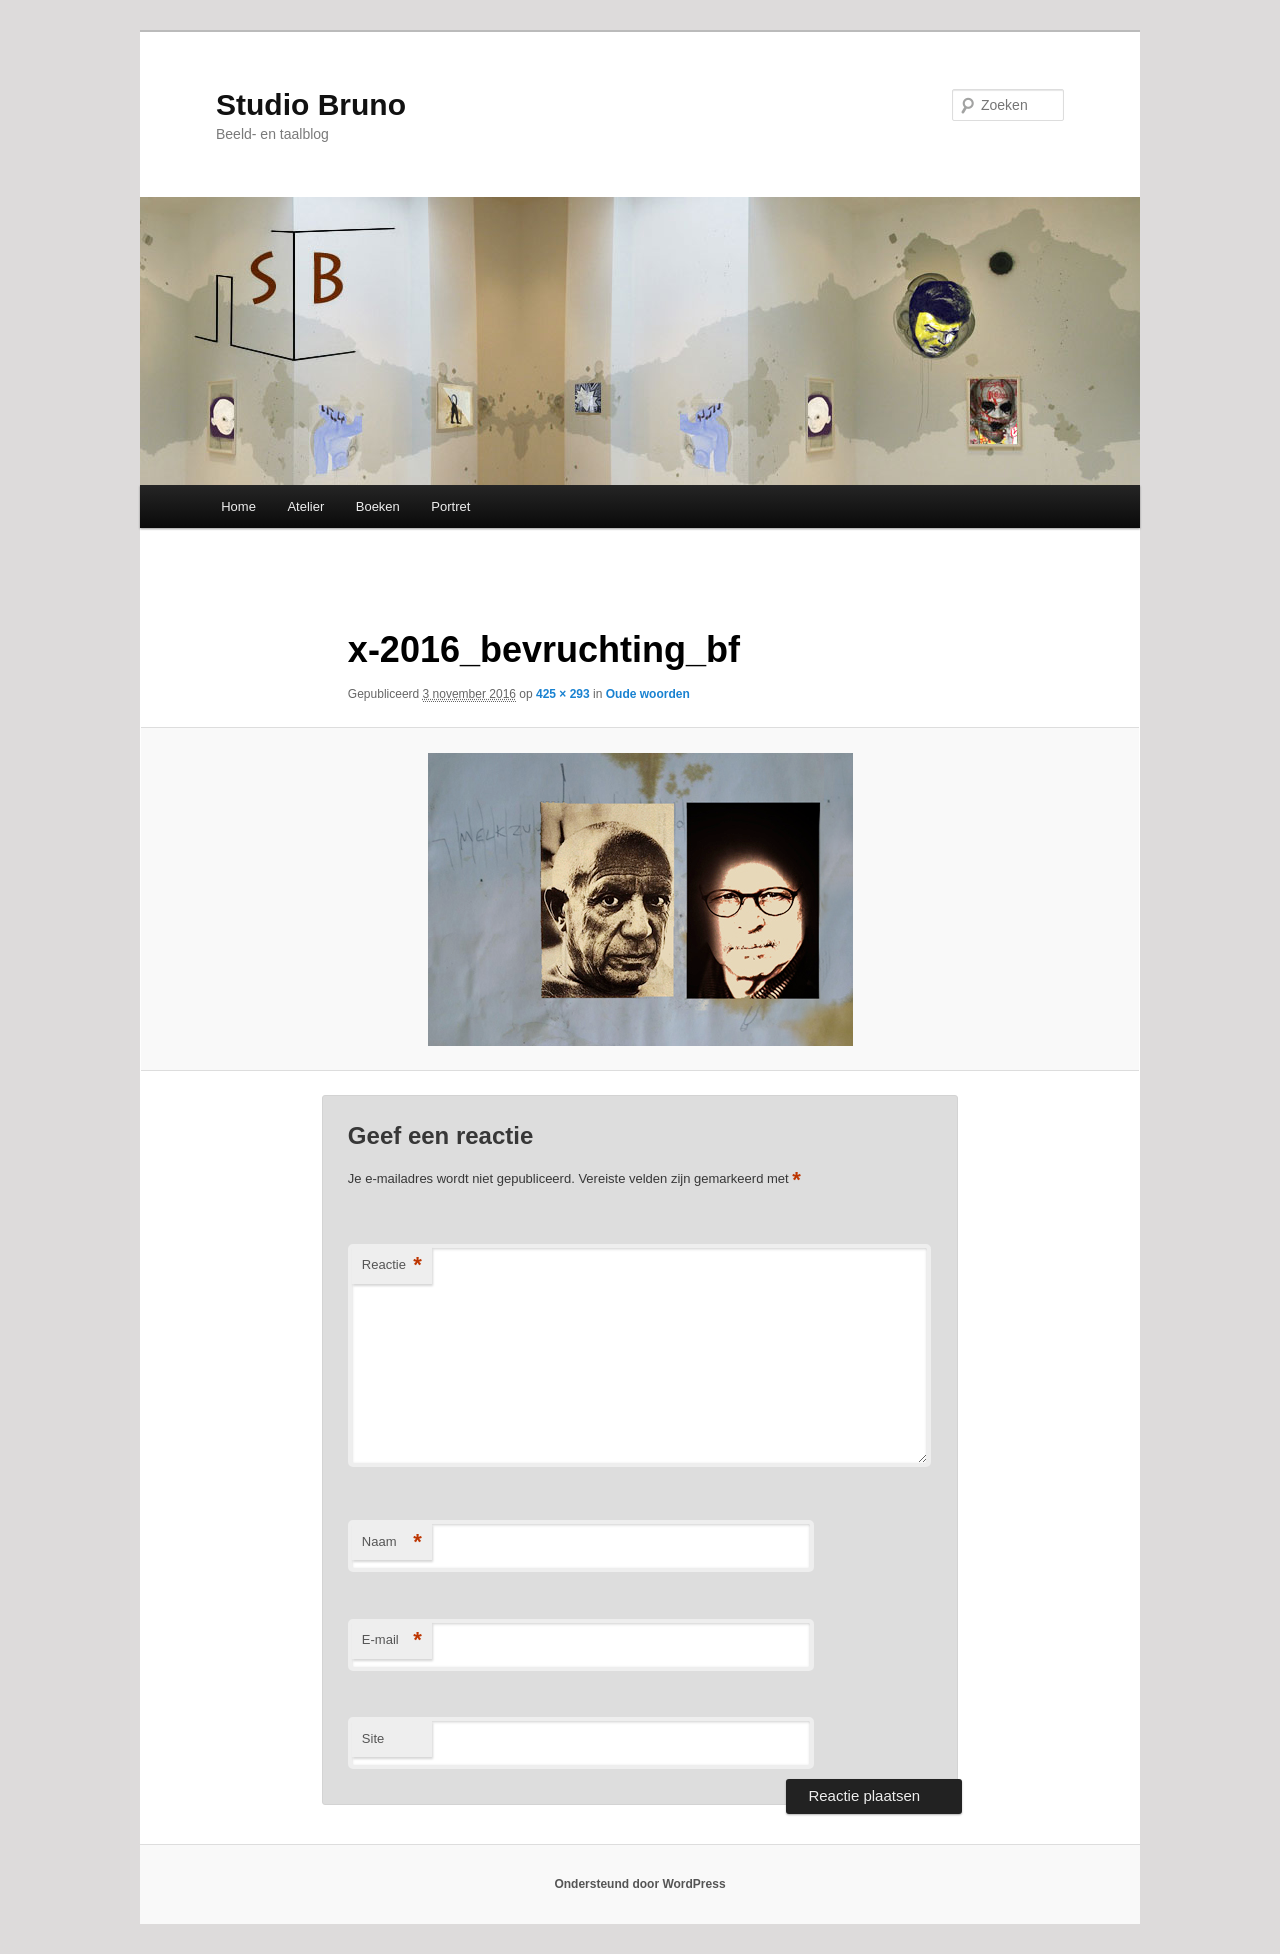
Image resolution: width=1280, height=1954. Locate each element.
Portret (450, 506)
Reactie (392, 1265)
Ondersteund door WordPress (639, 1884)
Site (373, 1738)
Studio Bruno (311, 104)
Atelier (305, 506)
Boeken (378, 506)
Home (238, 506)
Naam (392, 1542)
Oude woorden (648, 694)
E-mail (392, 1640)
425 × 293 (563, 694)
